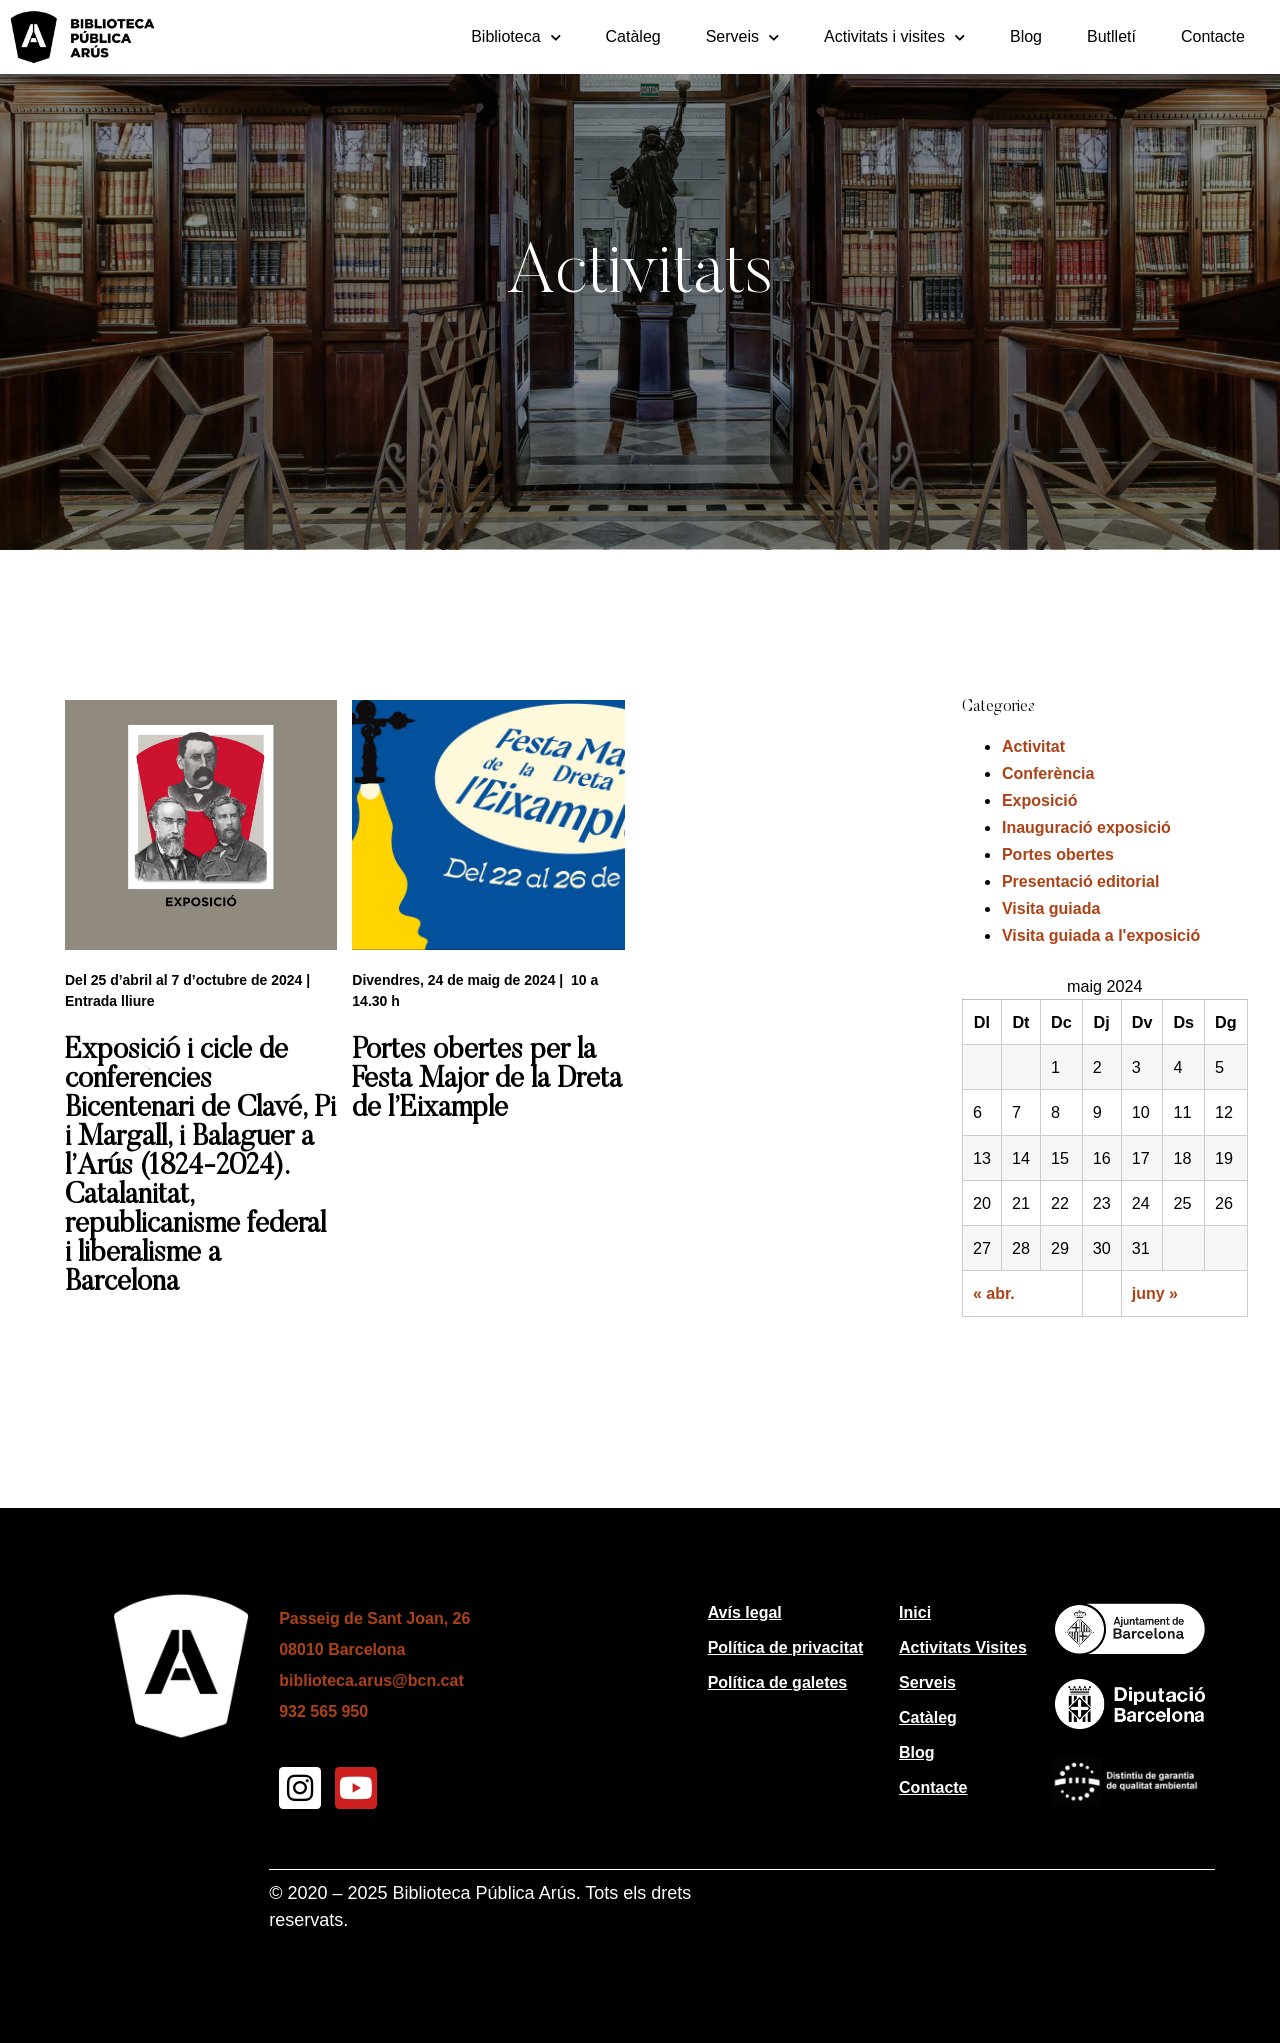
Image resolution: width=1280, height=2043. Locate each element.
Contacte (1213, 36)
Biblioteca (515, 37)
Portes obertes (1058, 854)
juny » (1155, 1293)
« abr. (994, 1293)
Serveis (742, 37)
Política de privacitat (786, 1647)
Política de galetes (778, 1682)
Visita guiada (1051, 908)
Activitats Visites (963, 1647)
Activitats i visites (894, 37)
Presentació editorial (1080, 881)
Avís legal (745, 1612)
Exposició (1040, 800)
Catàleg (633, 36)
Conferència (1048, 773)
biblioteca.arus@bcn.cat (371, 1680)
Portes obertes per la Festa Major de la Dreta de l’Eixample (487, 1080)
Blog (1026, 36)
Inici (915, 1612)
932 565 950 (323, 1711)
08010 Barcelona (342, 1649)
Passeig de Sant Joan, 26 (374, 1618)
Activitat (1033, 746)
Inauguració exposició (1086, 827)
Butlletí (1111, 36)
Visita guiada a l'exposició (1101, 935)
